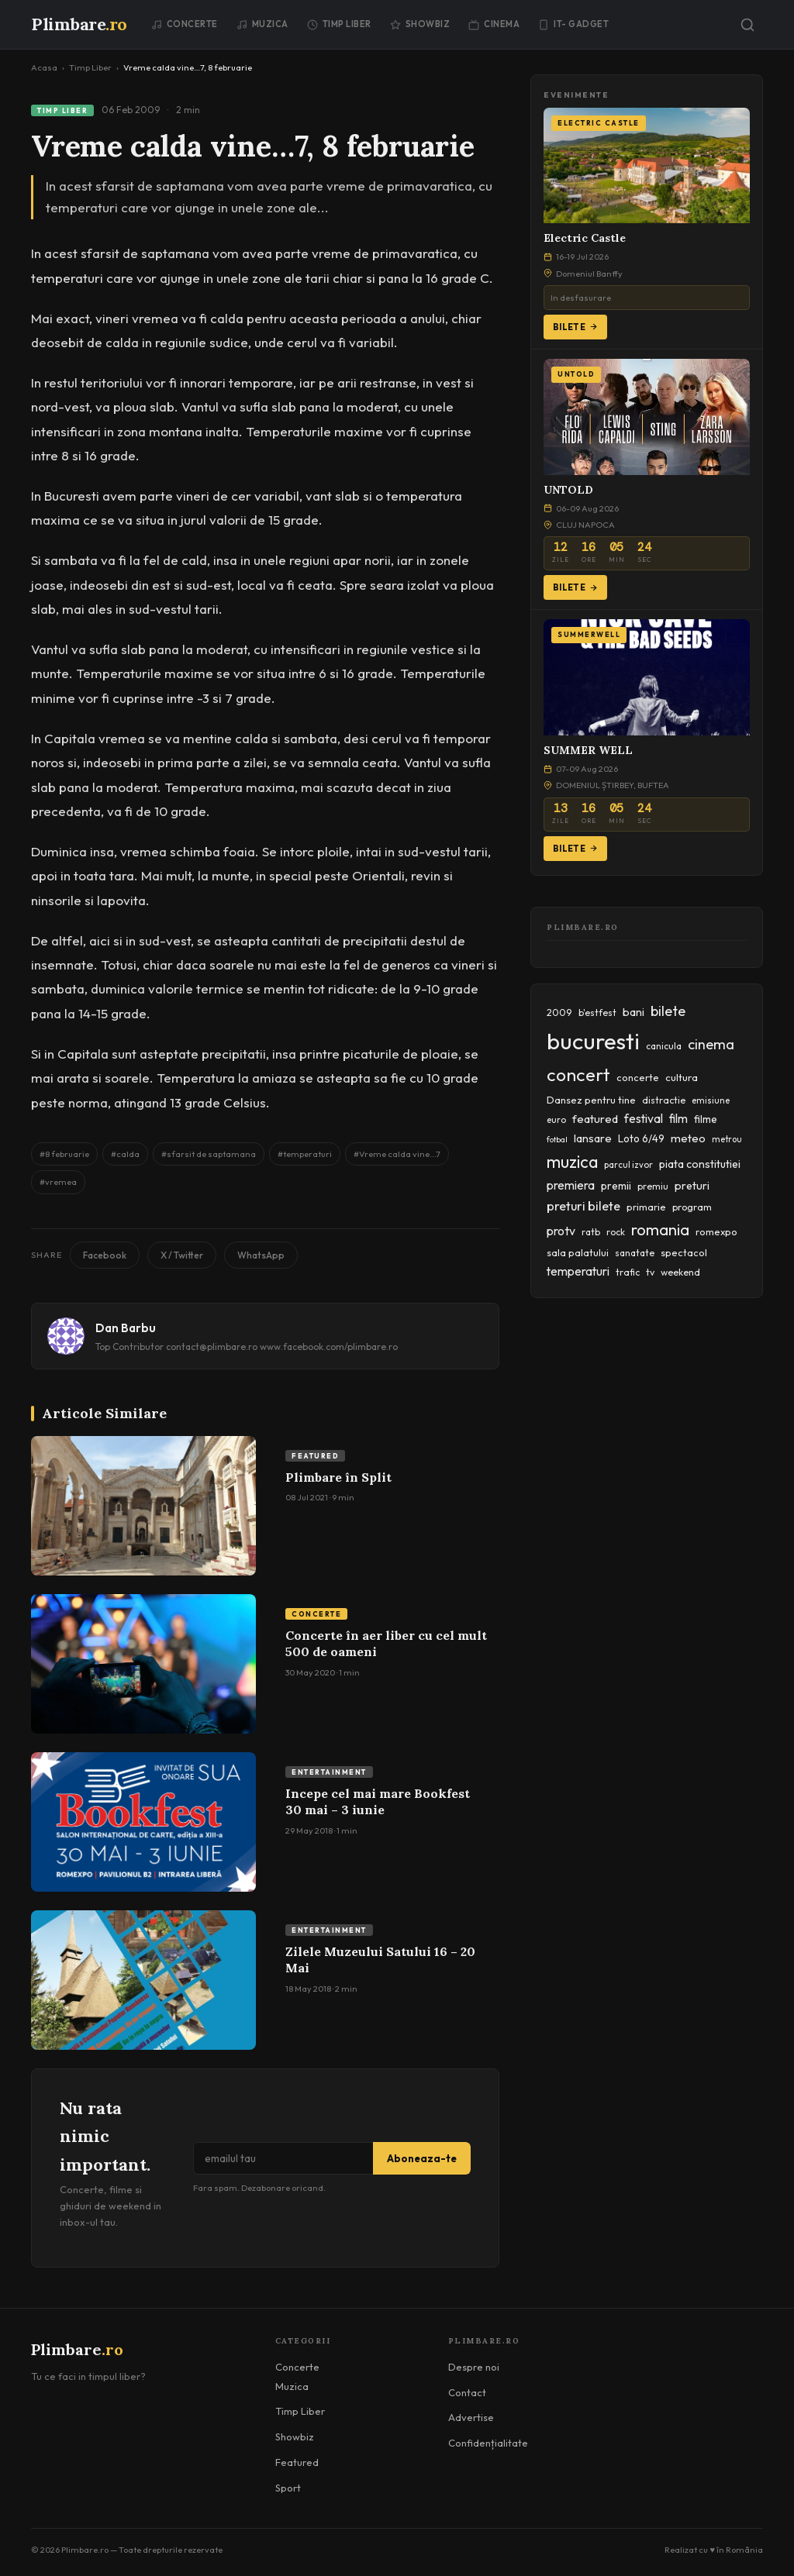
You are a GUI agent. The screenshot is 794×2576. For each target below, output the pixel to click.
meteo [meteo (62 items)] (688, 1138)
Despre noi (473, 2367)
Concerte (184, 24)
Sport (288, 2487)
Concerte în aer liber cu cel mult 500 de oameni (386, 1643)
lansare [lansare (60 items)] (593, 1138)
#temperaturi (305, 1154)
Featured (315, 1456)
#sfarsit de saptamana (208, 1154)
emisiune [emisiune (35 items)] (711, 1100)
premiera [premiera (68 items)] (571, 1185)
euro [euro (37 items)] (556, 1119)
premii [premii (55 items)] (616, 1186)
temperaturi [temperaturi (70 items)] (578, 1271)
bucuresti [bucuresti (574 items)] (593, 1041)
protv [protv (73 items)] (561, 1230)
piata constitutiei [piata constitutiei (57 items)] (699, 1164)
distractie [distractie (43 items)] (663, 1100)
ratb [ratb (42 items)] (591, 1232)
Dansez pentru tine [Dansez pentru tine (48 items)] (591, 1099)
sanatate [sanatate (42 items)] (634, 1253)
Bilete (575, 327)
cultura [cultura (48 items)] (681, 1077)
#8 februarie (64, 1154)
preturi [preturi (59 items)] (692, 1186)
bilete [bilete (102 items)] (668, 1011)
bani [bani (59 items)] (633, 1012)
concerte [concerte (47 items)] (637, 1077)
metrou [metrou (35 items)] (727, 1139)
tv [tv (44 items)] (650, 1272)
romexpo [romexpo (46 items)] (716, 1231)
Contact (467, 2392)
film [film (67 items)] (678, 1118)
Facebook (104, 1255)
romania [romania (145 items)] (660, 1229)
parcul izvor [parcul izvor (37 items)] (628, 1164)
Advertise (471, 2417)
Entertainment (329, 1772)
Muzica (262, 24)
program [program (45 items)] (692, 1206)
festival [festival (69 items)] (643, 1118)
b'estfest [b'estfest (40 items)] (597, 1012)
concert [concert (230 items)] (578, 1074)
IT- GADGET (573, 24)
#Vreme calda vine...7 (397, 1154)
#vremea (58, 1181)
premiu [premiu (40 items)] (652, 1186)
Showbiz (420, 24)
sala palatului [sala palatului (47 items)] (578, 1252)
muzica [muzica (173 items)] (572, 1162)
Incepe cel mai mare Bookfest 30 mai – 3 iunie (377, 1802)
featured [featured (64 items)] (595, 1118)
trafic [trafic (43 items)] (628, 1272)
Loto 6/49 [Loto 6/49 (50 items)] (641, 1138)
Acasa (44, 67)
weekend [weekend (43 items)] (680, 1272)
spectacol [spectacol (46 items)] (684, 1252)
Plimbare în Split (338, 1477)
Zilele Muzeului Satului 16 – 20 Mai (380, 1960)
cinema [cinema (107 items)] (711, 1044)
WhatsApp (261, 1255)
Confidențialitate (488, 2443)
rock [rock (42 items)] (615, 1232)
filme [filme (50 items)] (705, 1119)
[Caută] (747, 24)
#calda (125, 1154)
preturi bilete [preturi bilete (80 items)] (583, 1206)
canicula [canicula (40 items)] (664, 1046)
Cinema (494, 24)
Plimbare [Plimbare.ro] (79, 24)
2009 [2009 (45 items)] (559, 1012)
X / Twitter (182, 1255)
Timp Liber (339, 24)
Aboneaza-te (422, 2158)
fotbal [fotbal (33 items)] (557, 1139)
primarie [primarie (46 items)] (646, 1206)
